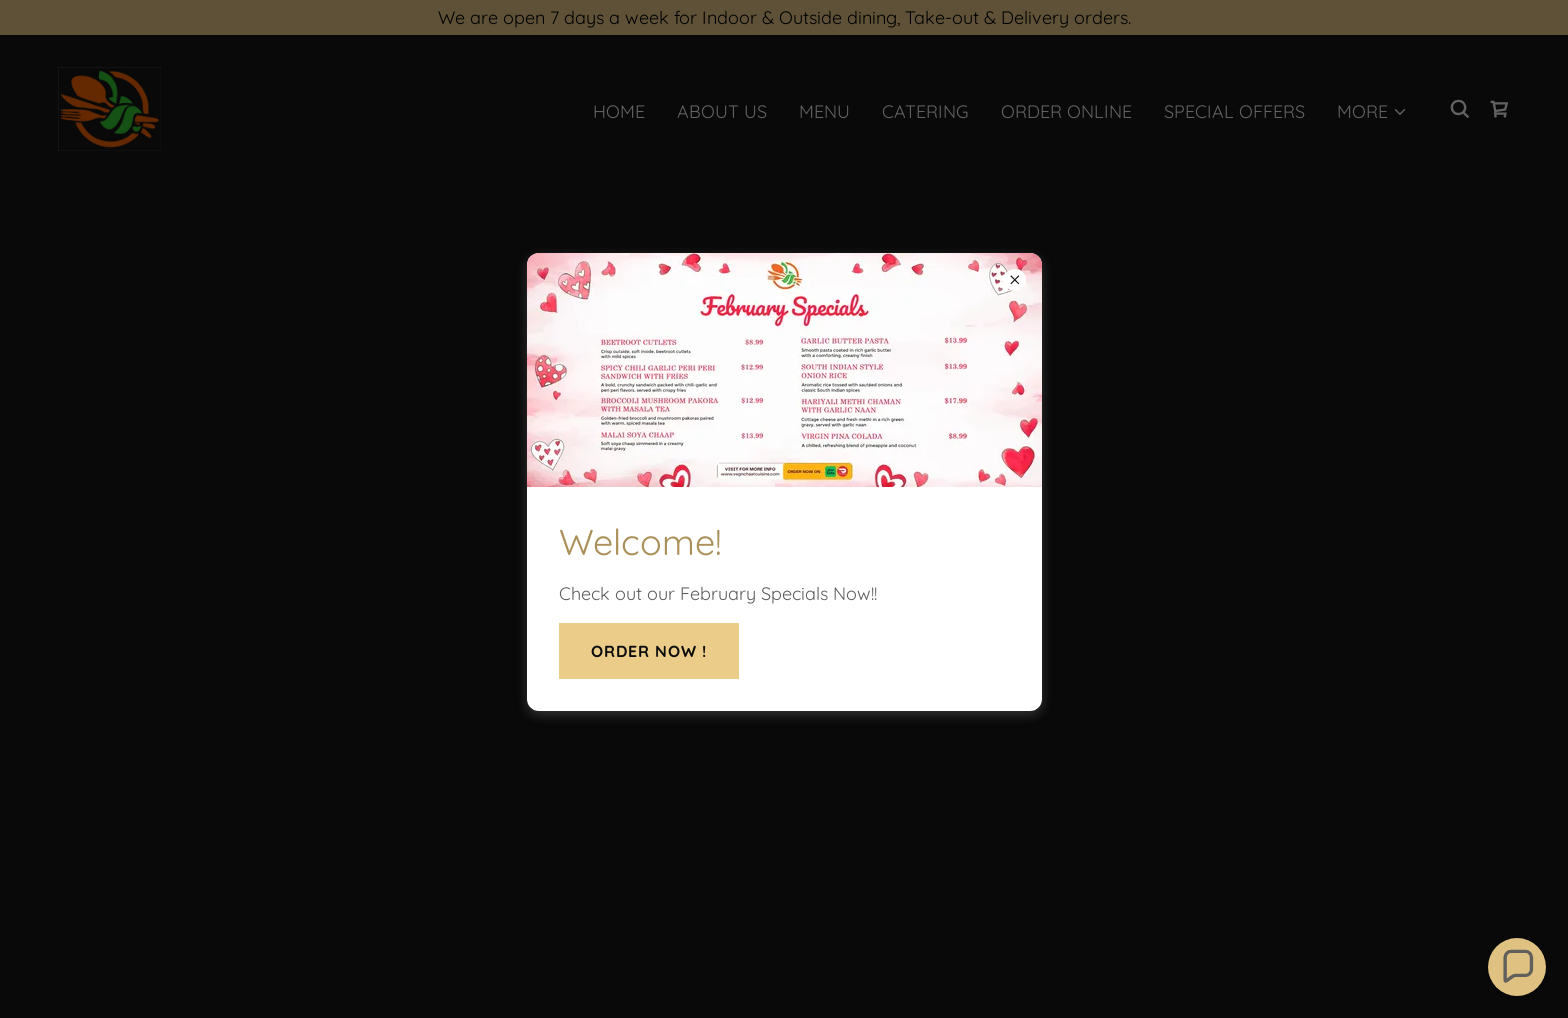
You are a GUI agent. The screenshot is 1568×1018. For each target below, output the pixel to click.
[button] (1517, 967)
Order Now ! (649, 651)
